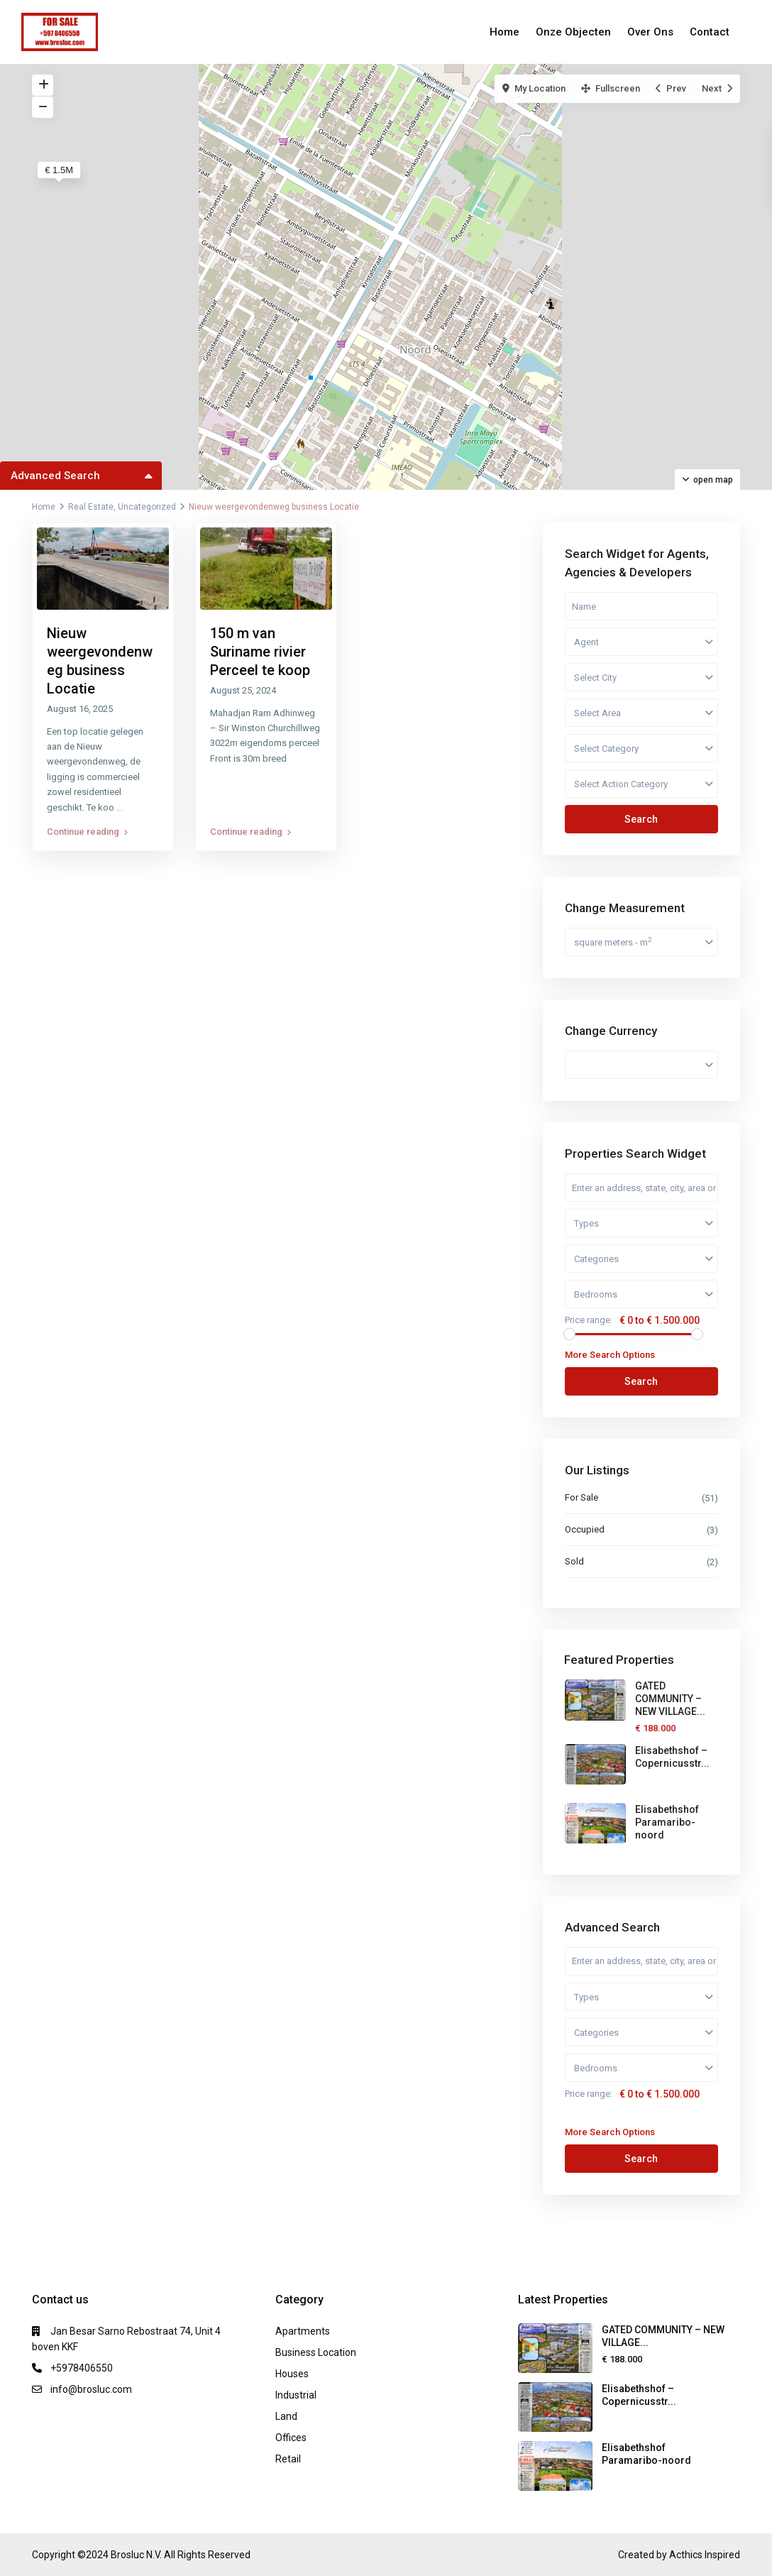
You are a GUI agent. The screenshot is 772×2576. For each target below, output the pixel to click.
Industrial (295, 2395)
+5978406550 (81, 2368)
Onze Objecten (573, 32)
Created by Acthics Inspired (679, 2554)
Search (641, 819)
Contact (709, 32)
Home (504, 32)
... (119, 807)
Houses (292, 2373)
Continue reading (87, 831)
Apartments (302, 2331)
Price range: (588, 1320)
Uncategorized (147, 507)
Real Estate (91, 507)
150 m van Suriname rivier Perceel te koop (260, 652)
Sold (574, 1561)
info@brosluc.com (91, 2389)
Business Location (315, 2352)
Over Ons (650, 32)
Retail (288, 2459)
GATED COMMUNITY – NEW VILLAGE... (670, 1698)
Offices (291, 2437)
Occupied (585, 1529)
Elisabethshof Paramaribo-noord (667, 1822)
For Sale (581, 1497)
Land (286, 2416)
